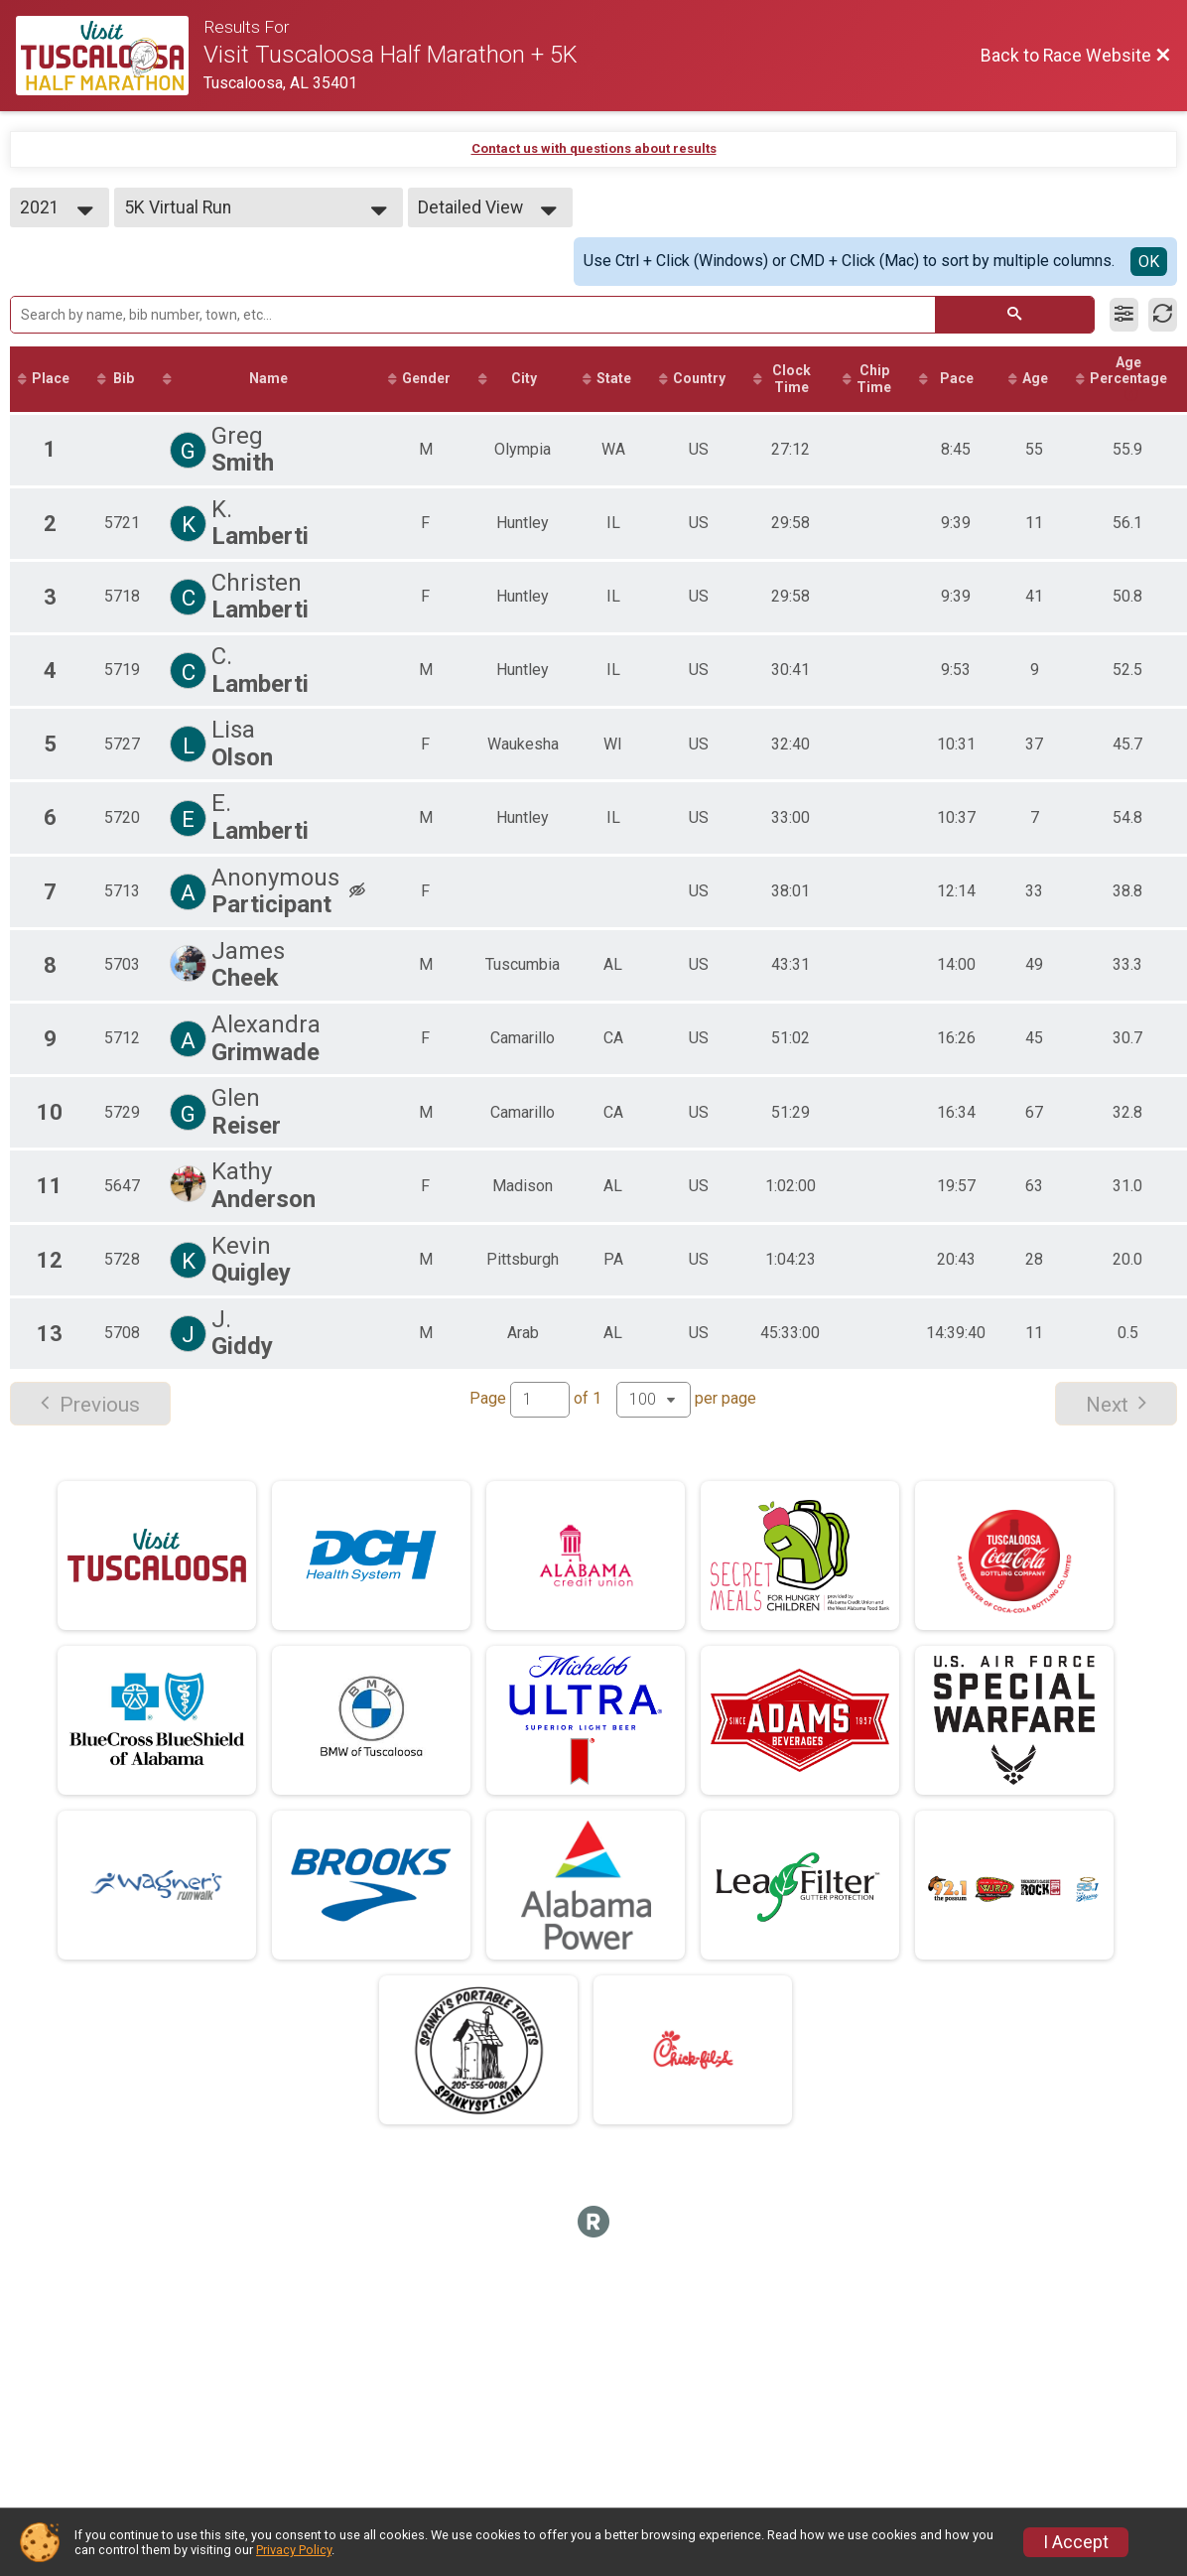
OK (1148, 261)
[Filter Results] (1124, 315)
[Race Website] (109, 55)
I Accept (1076, 2542)
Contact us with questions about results (594, 148)
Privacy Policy (293, 2549)
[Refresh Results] (1162, 315)
